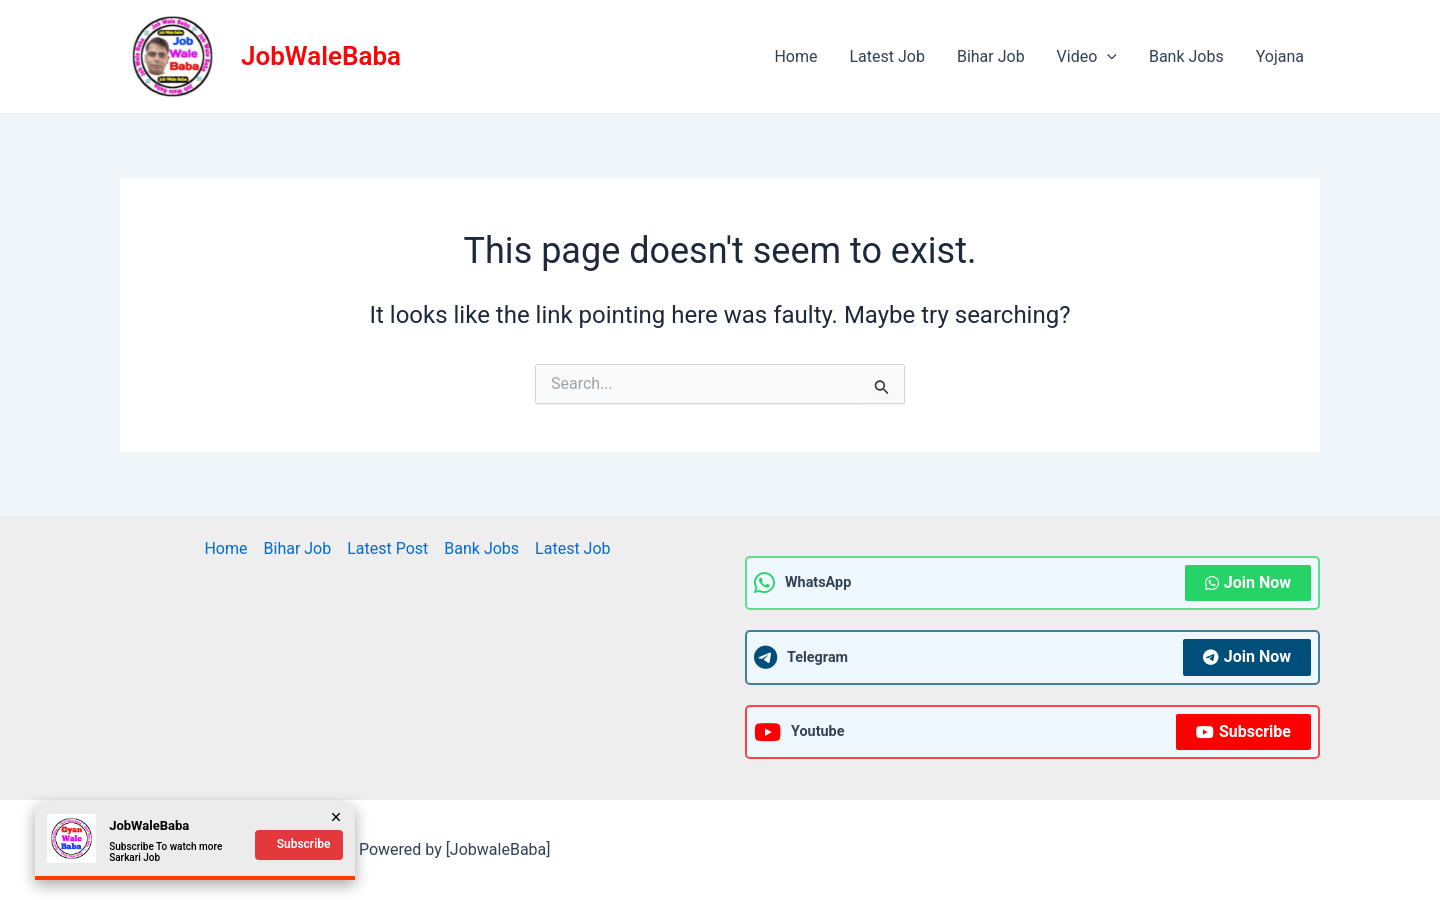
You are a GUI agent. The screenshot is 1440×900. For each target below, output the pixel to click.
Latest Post (387, 548)
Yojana (1280, 56)
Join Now (1248, 582)
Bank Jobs (1186, 56)
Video (1087, 57)
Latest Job (886, 56)
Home (795, 56)
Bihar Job (991, 56)
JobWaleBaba (321, 56)
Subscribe (1243, 731)
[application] (1107, 57)
